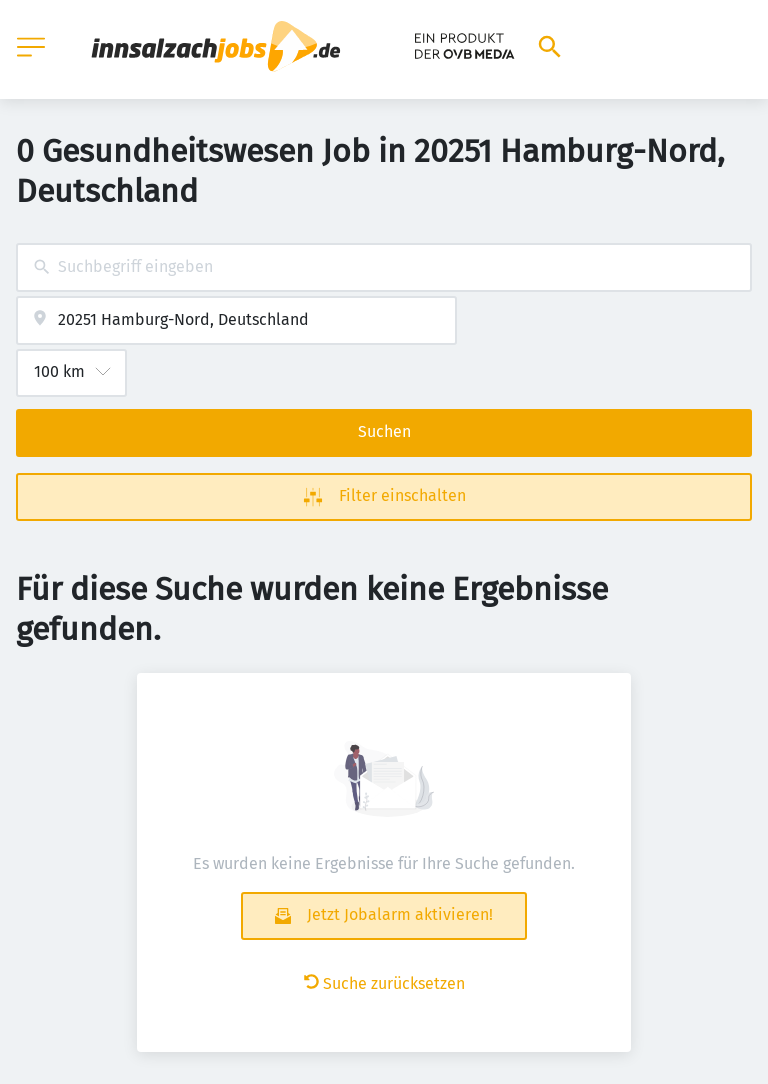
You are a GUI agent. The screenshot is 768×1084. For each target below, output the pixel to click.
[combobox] (384, 267)
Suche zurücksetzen (384, 983)
